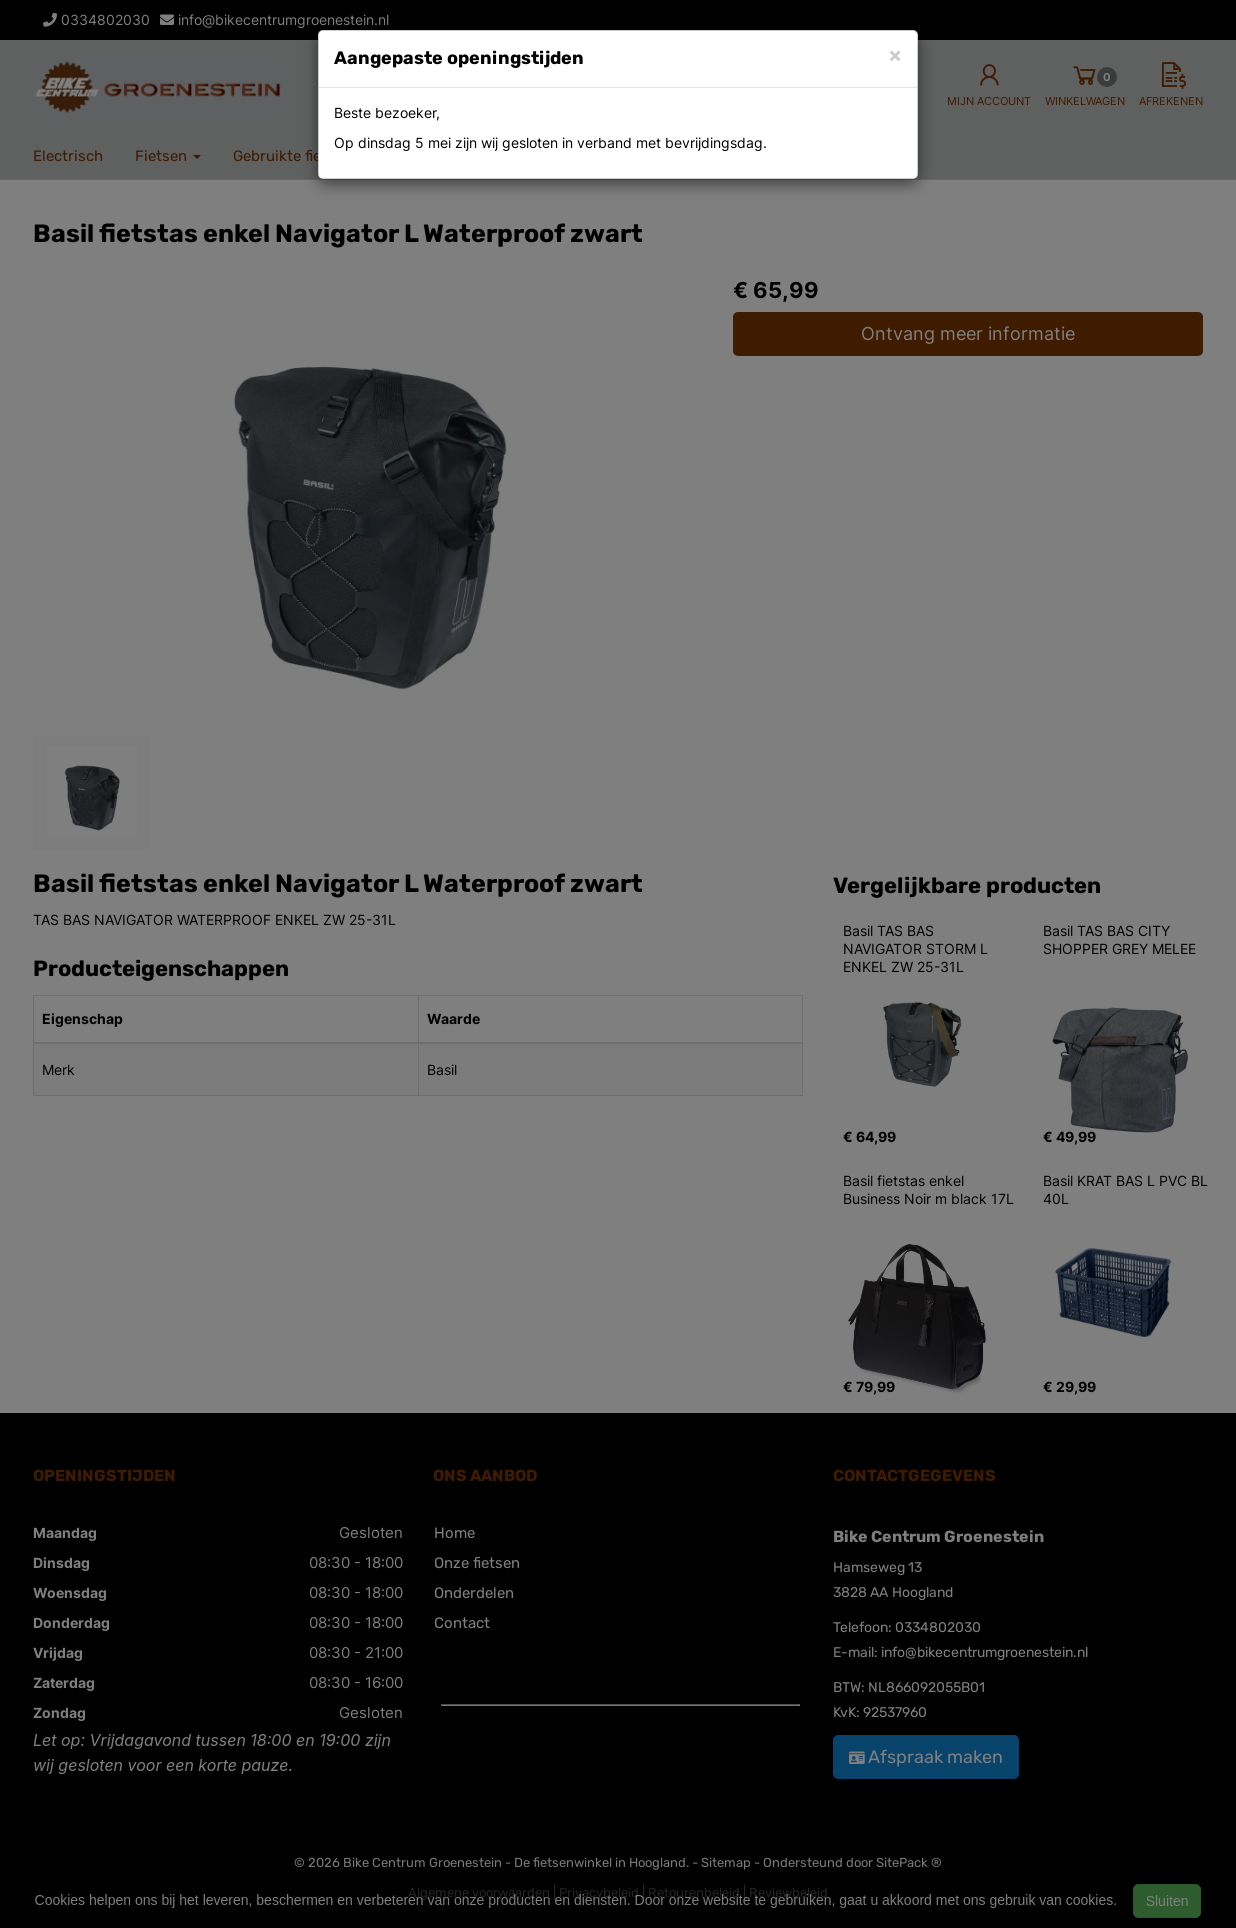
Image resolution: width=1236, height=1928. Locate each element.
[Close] (895, 54)
